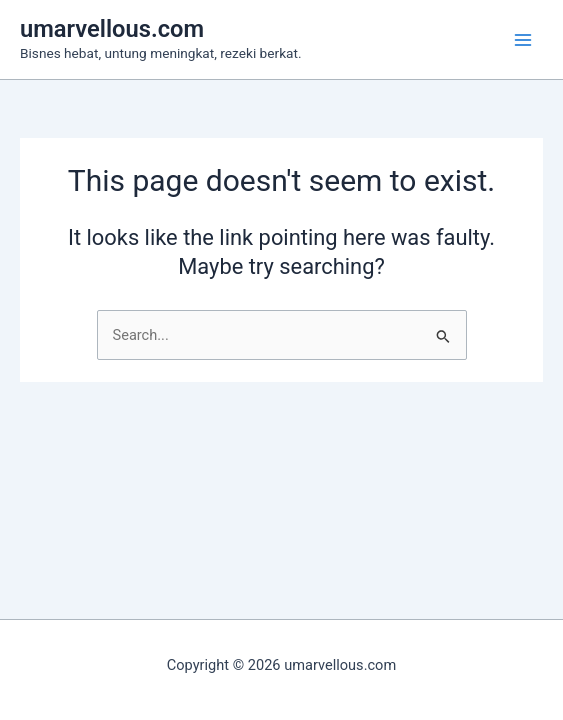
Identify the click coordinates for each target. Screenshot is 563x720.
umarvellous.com (112, 29)
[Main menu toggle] (523, 39)
